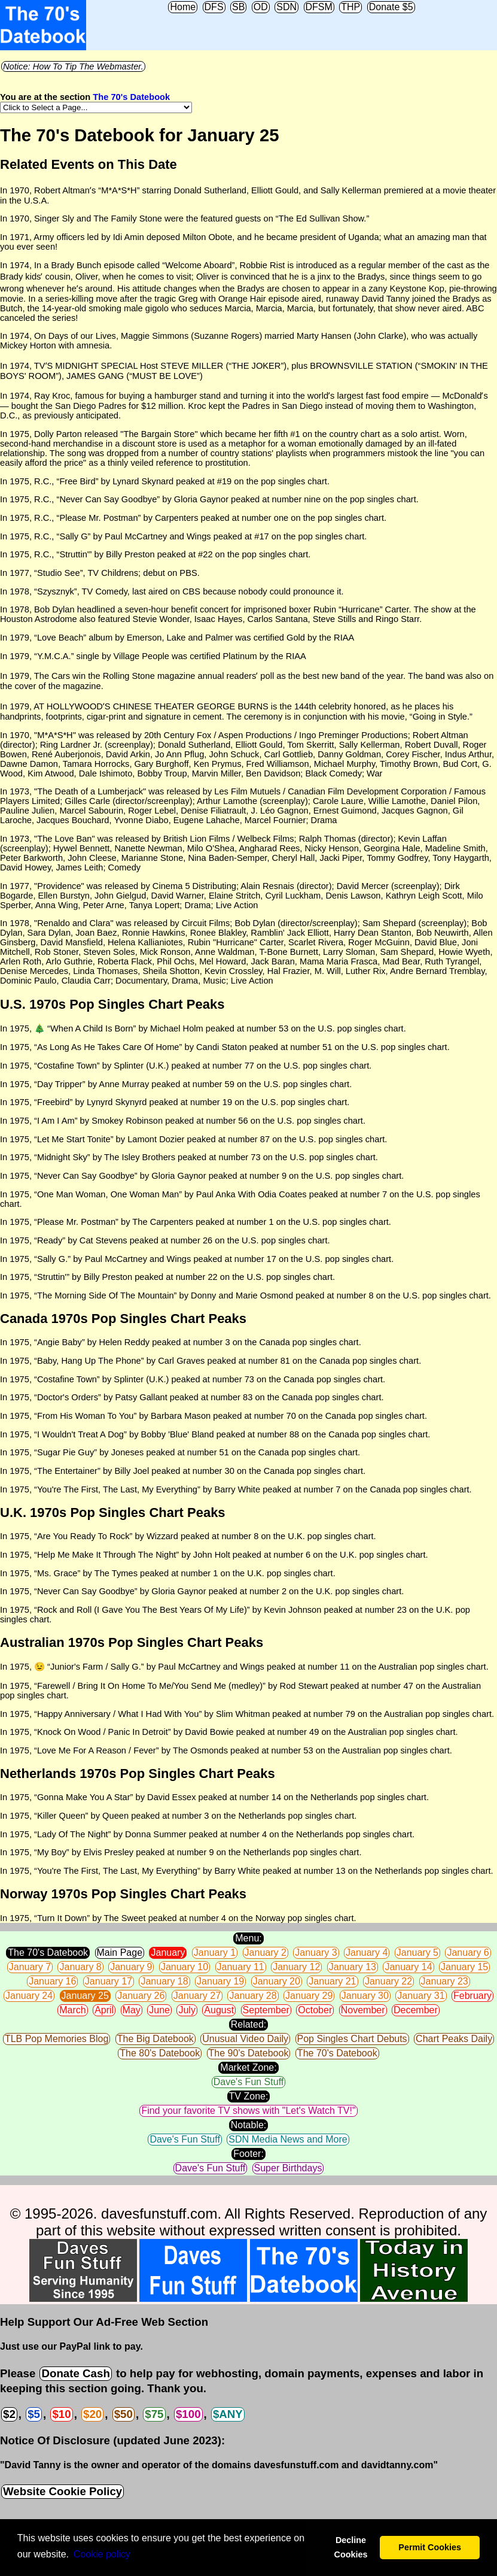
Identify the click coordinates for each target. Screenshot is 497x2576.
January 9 (131, 1967)
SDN (286, 7)
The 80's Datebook (160, 2053)
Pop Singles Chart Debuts (352, 2039)
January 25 (85, 1996)
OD (261, 7)
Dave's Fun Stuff (248, 2082)
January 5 (417, 1952)
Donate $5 (391, 7)
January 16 (52, 1981)
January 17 (108, 1981)
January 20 (276, 1981)
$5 (34, 2414)
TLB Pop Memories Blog (56, 2039)
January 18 (164, 1981)
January (168, 1952)
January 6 (468, 1952)
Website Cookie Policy (62, 2491)
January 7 (30, 1967)
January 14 (408, 1967)
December (416, 2010)
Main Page (120, 1952)
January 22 (388, 1981)
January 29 (309, 1996)
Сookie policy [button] (102, 2554)
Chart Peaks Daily (454, 2039)
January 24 (29, 1996)
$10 (61, 2414)
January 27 (197, 1996)
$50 (123, 2414)
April (104, 2010)
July (186, 2010)
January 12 (296, 1967)
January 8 (80, 1967)
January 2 (265, 1952)
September (266, 2010)
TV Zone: (249, 2096)
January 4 (367, 1952)
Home (183, 7)
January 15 (464, 1967)
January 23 (444, 1981)
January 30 (365, 1996)
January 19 (220, 1981)
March (72, 2010)
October (315, 2010)
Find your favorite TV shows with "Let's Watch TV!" (248, 2110)
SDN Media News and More (287, 2139)
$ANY (228, 2414)
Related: (249, 2024)
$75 (154, 2414)
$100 (188, 2414)
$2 (9, 2414)
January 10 (184, 1967)
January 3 (316, 1952)
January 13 (352, 1967)
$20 (92, 2414)
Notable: (249, 2125)
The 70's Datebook (131, 97)
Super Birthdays (288, 2168)
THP (350, 7)
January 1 (215, 1952)
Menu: (248, 1938)
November (363, 2010)
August (219, 2010)
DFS (214, 7)
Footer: (248, 2154)
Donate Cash (75, 2373)
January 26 (140, 1996)
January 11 (240, 1967)
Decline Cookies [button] (350, 2547)
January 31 (420, 1996)
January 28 (252, 1996)
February (472, 1996)
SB (238, 7)
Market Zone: (248, 2067)
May (132, 2010)
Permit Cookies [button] (429, 2547)
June (159, 2010)
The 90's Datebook (249, 2053)
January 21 (332, 1981)
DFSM (319, 7)
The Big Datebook (155, 2039)
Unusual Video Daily (245, 2039)
